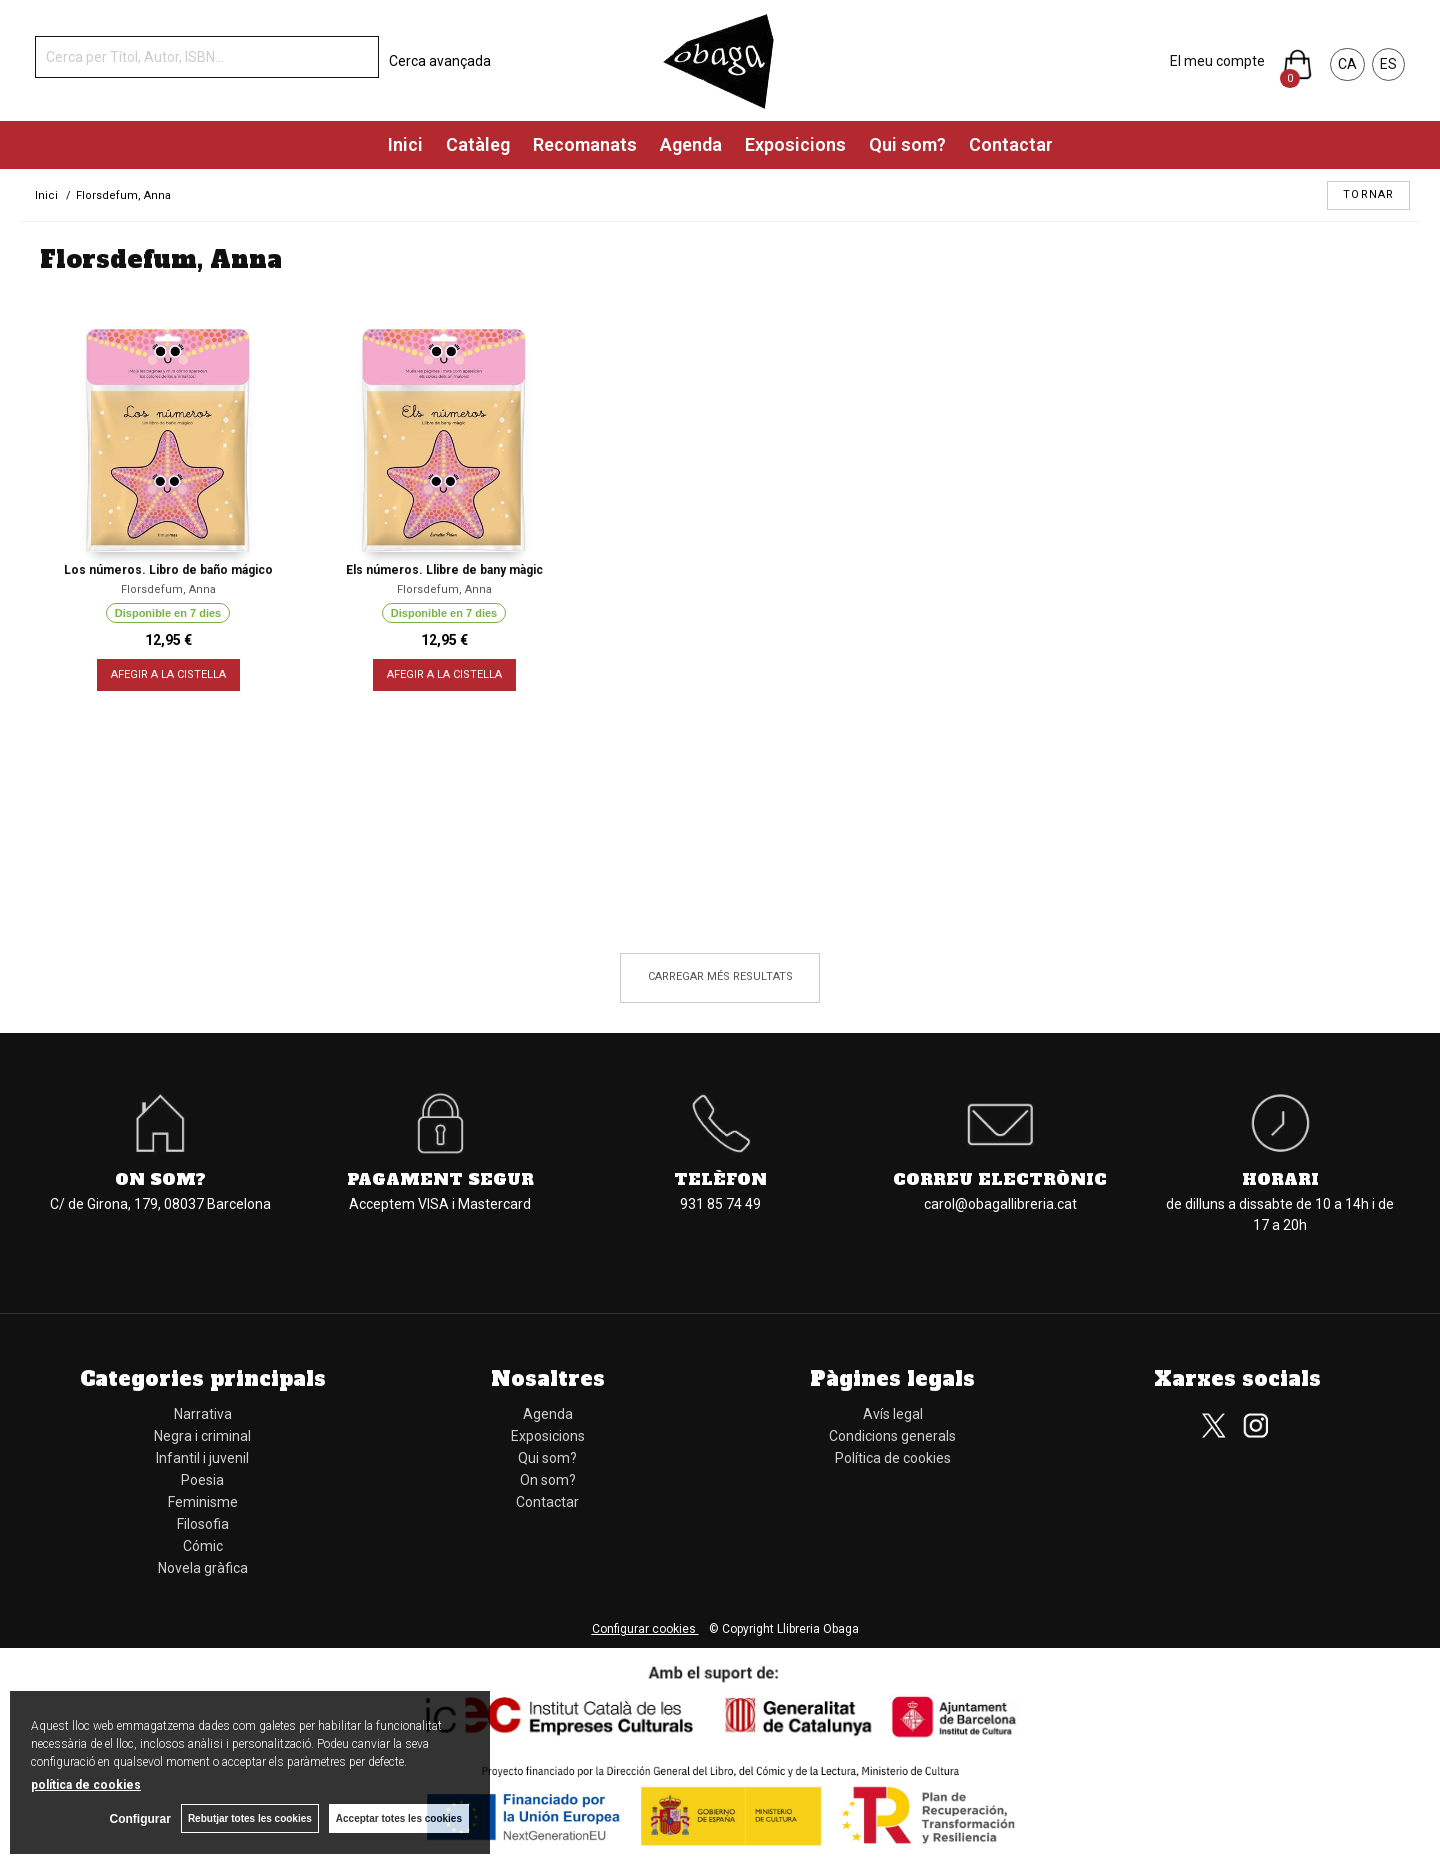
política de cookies (86, 1785)
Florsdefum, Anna (168, 589)
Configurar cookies (645, 1629)
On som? (160, 1179)
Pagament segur (440, 1179)
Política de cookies (893, 1458)
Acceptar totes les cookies (399, 1818)
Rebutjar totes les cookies (250, 1818)
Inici (405, 144)
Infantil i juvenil (202, 1458)
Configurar (140, 1819)
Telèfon (720, 1179)
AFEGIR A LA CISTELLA (168, 674)
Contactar (1011, 144)
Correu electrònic (1000, 1179)
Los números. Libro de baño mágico (168, 570)
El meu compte (1217, 61)
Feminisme (203, 1502)
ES (1388, 64)
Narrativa (203, 1414)
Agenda (691, 144)
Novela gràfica (203, 1568)
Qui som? (907, 144)
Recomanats (585, 144)
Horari (1280, 1179)
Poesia (202, 1480)
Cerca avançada (440, 61)
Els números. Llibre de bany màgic (444, 570)
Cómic (203, 1546)
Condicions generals (892, 1436)
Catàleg (478, 144)
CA (1347, 64)
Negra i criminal (202, 1436)
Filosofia (203, 1524)
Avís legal (893, 1414)
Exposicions (795, 144)
